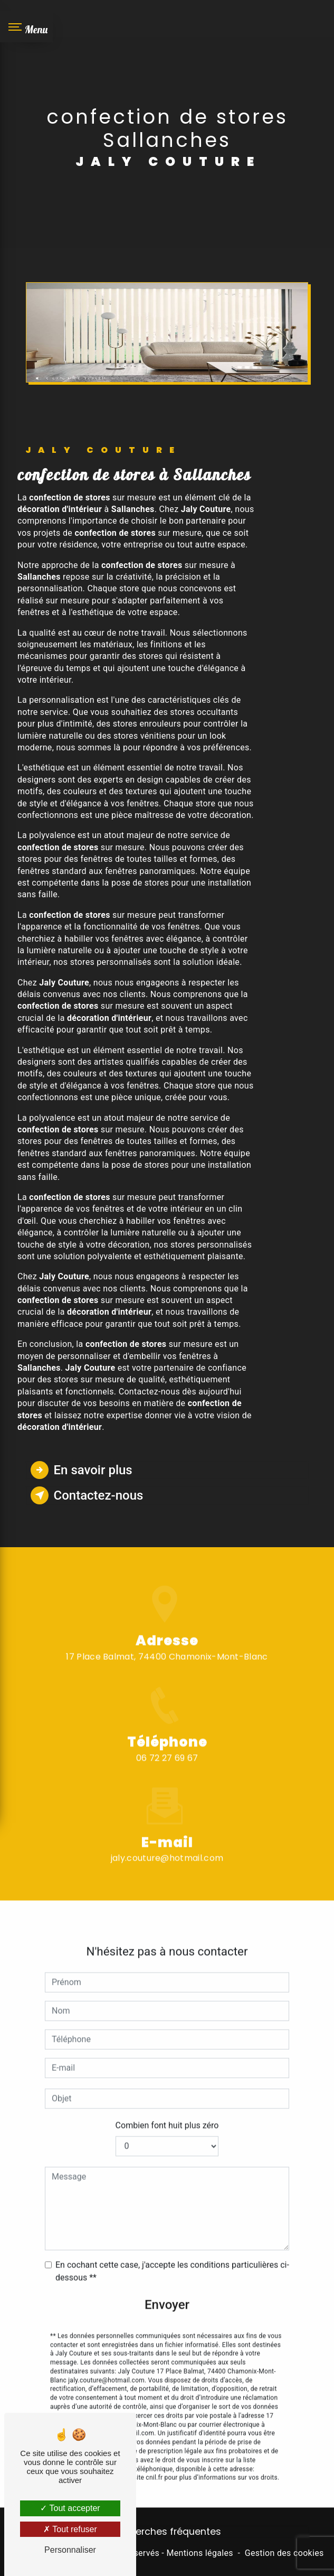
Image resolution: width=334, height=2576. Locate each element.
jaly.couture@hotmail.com (167, 1839)
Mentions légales (199, 2553)
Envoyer (167, 2284)
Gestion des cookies (284, 2553)
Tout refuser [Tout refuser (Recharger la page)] (70, 2529)
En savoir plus (81, 1470)
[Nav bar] (26, 26)
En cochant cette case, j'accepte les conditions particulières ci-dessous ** (172, 2251)
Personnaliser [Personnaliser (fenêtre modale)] (70, 2549)
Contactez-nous (87, 1495)
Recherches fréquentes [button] (167, 2531)
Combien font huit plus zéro (167, 2105)
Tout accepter (70, 2508)
